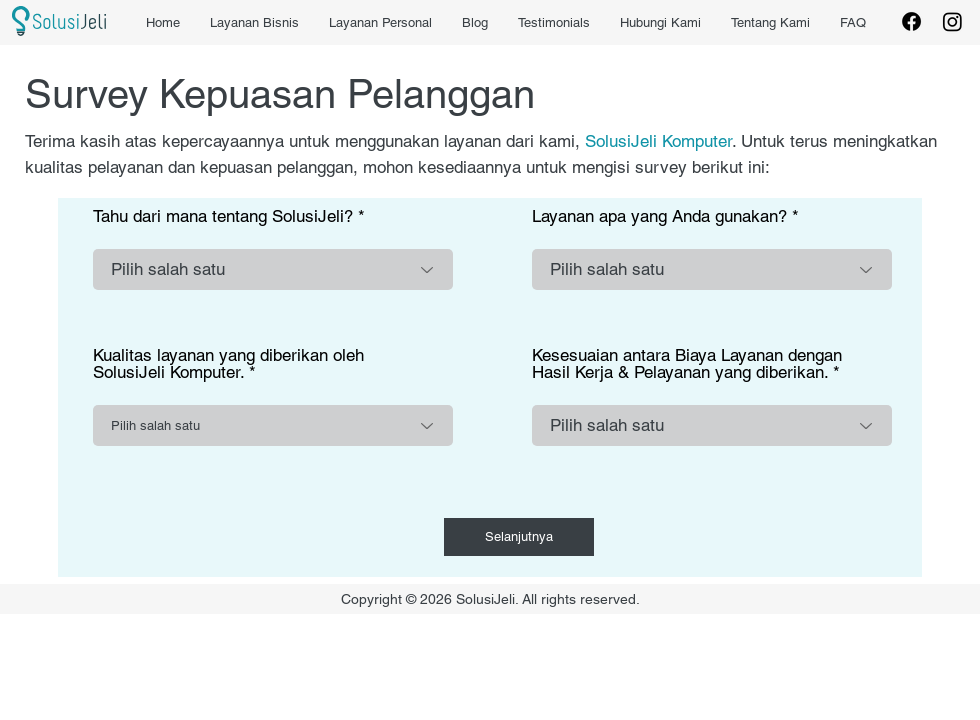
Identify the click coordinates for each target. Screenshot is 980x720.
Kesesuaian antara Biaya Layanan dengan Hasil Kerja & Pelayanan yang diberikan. (687, 364)
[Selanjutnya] (519, 537)
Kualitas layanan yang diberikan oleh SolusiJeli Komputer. (228, 364)
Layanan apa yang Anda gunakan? (659, 216)
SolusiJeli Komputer (658, 141)
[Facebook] (911, 21)
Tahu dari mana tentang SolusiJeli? (223, 216)
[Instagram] (952, 21)
